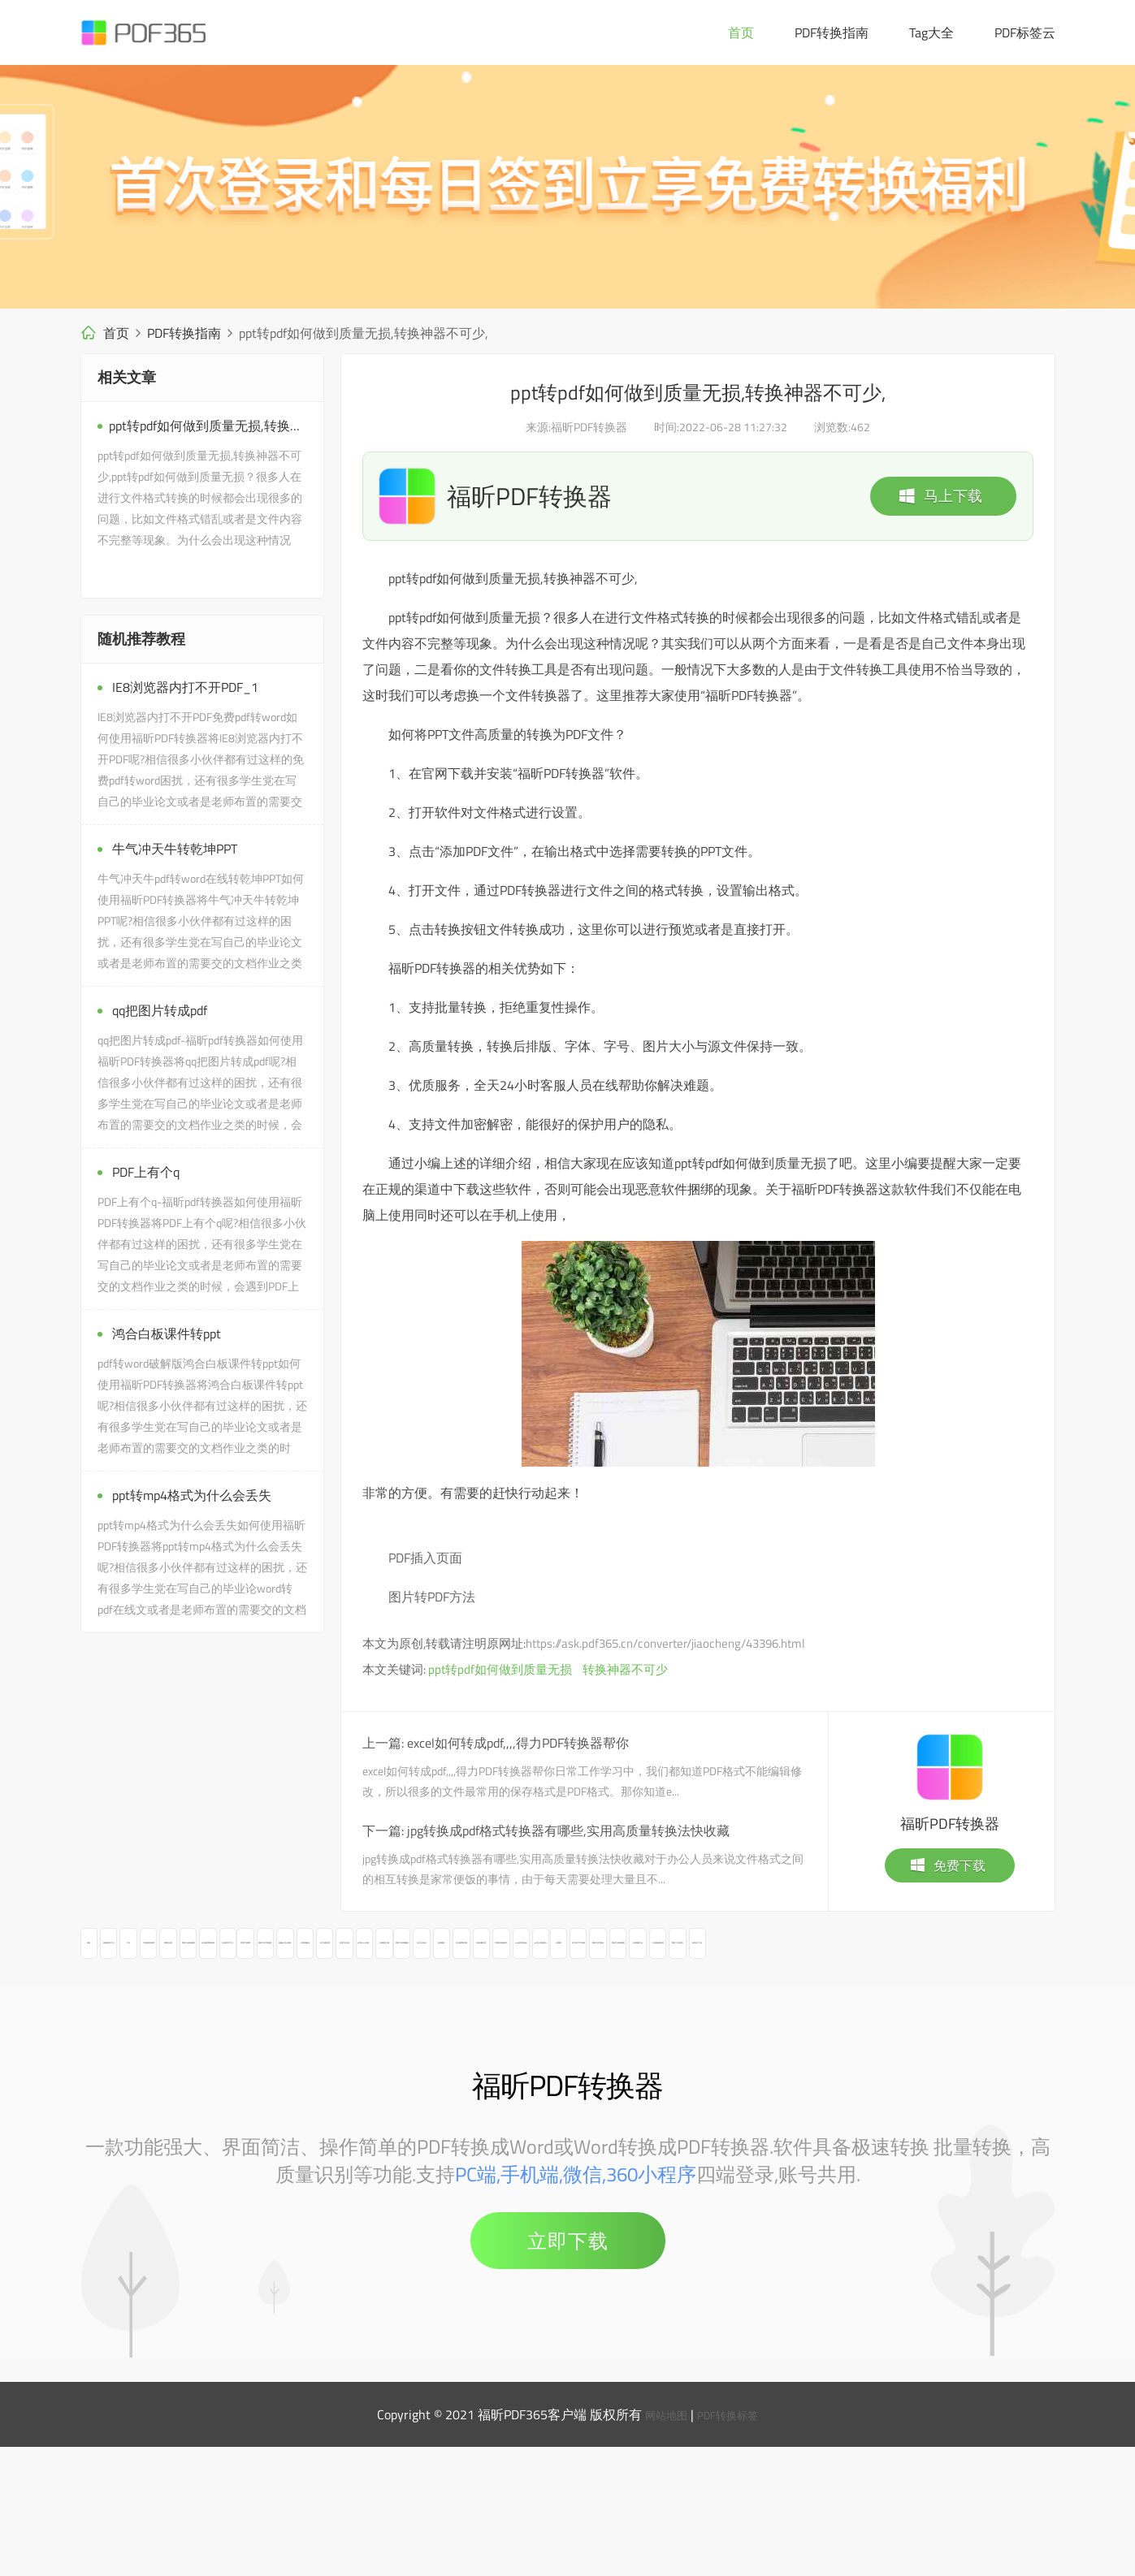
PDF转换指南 (832, 32)
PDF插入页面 (425, 1557)
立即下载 (568, 2369)
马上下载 (940, 496)
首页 (741, 32)
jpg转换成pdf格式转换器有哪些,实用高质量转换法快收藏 (568, 1830)
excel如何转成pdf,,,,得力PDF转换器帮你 (518, 1743)
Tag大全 (931, 32)
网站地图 (660, 2543)
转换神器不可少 (625, 1669)
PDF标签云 (1024, 32)
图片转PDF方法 (431, 1596)
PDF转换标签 (732, 2543)
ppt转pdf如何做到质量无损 (500, 1669)
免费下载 (947, 1865)
